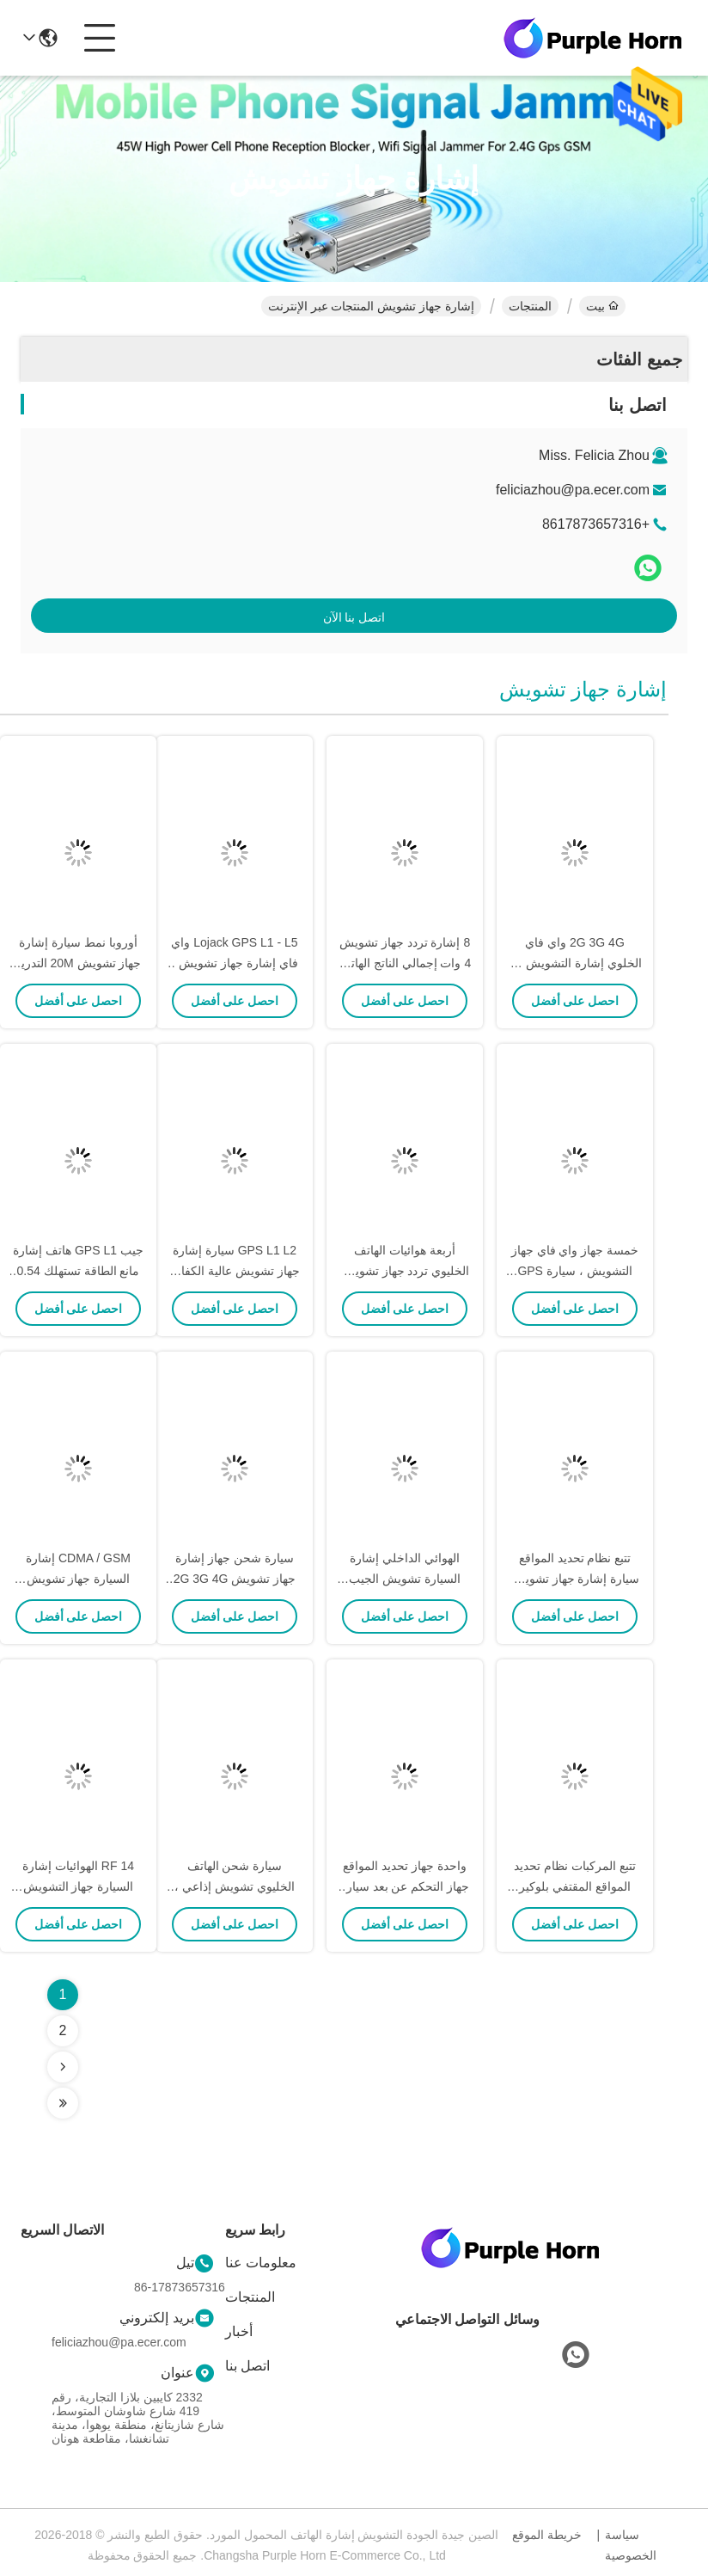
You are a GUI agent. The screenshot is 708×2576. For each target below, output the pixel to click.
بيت (602, 306)
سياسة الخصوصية (630, 2545)
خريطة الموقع (547, 2535)
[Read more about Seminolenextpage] (62, 2067)
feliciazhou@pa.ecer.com (573, 489)
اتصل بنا (247, 2365)
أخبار (239, 2331)
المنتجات (530, 306)
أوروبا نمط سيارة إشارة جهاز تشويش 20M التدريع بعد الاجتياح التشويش (78, 963)
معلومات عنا (260, 2262)
